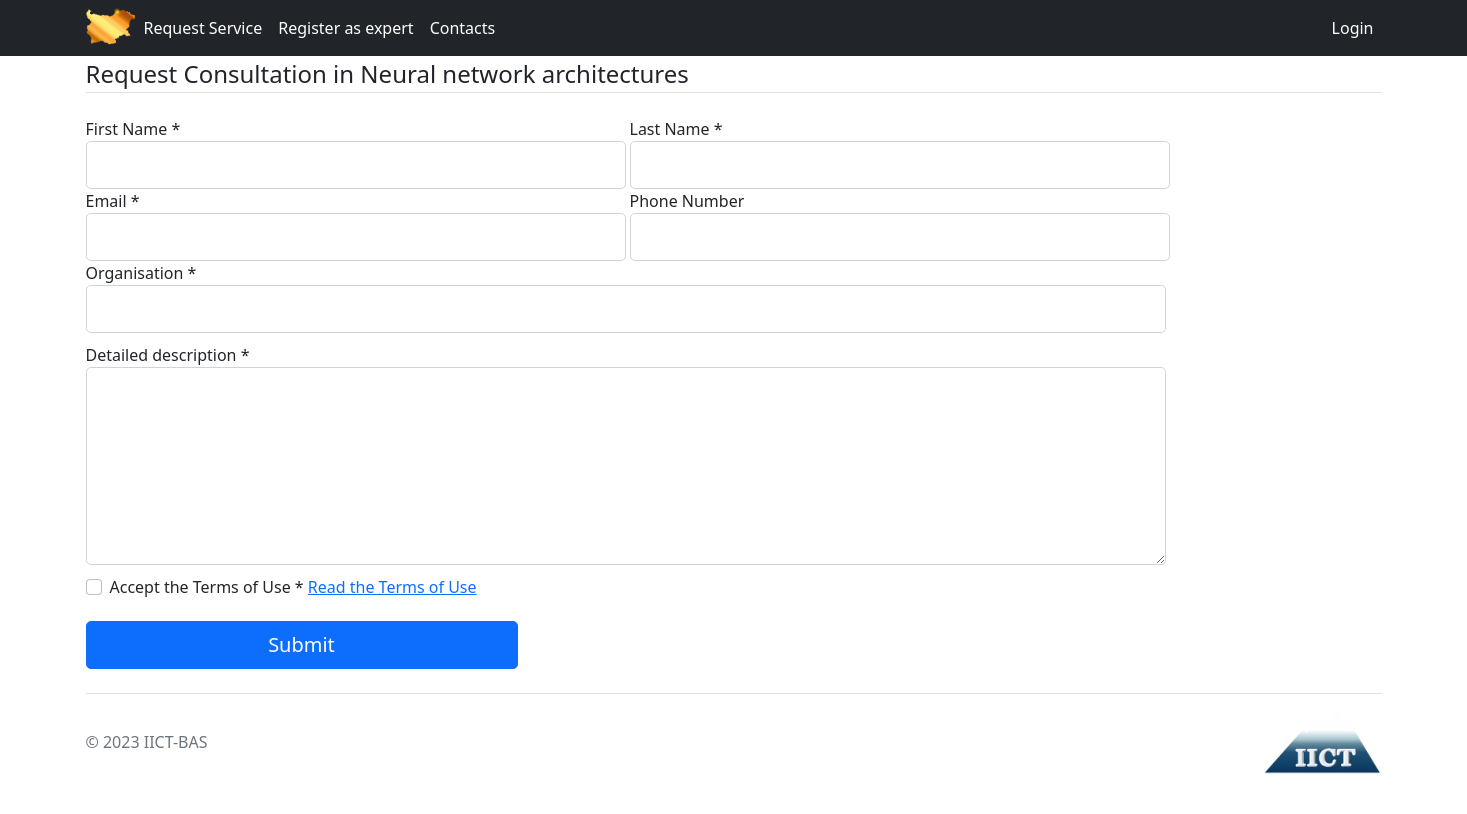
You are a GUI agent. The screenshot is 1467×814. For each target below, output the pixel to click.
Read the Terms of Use (392, 587)
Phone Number (687, 201)
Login (1353, 28)
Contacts (463, 28)
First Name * (133, 129)
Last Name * (676, 129)
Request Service (203, 28)
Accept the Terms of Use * (207, 587)
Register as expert (345, 28)
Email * (113, 201)
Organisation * (141, 273)
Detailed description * (168, 355)
